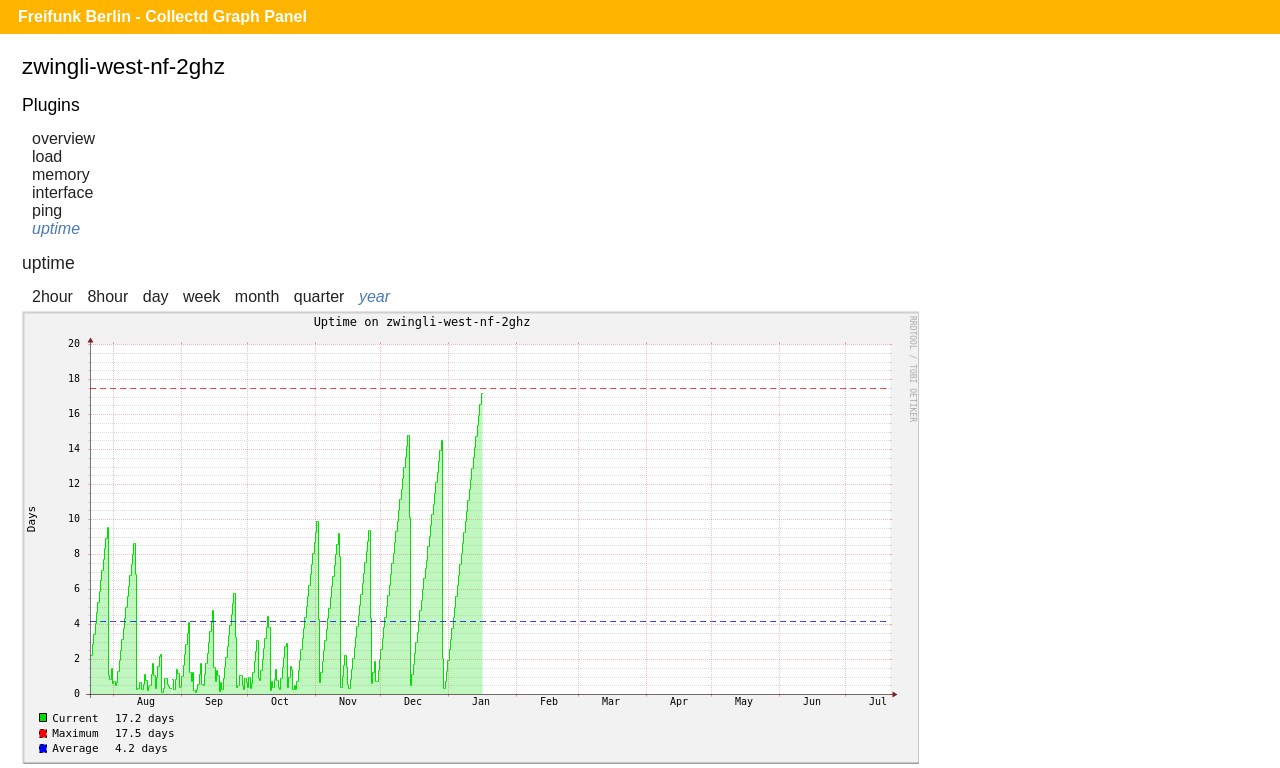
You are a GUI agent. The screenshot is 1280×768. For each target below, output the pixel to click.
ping (47, 210)
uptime (56, 228)
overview (63, 138)
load (47, 156)
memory (61, 174)
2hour (52, 296)
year (374, 296)
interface (62, 192)
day (156, 296)
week (201, 296)
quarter (319, 296)
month (257, 296)
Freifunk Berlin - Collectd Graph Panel (162, 16)
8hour (107, 296)
